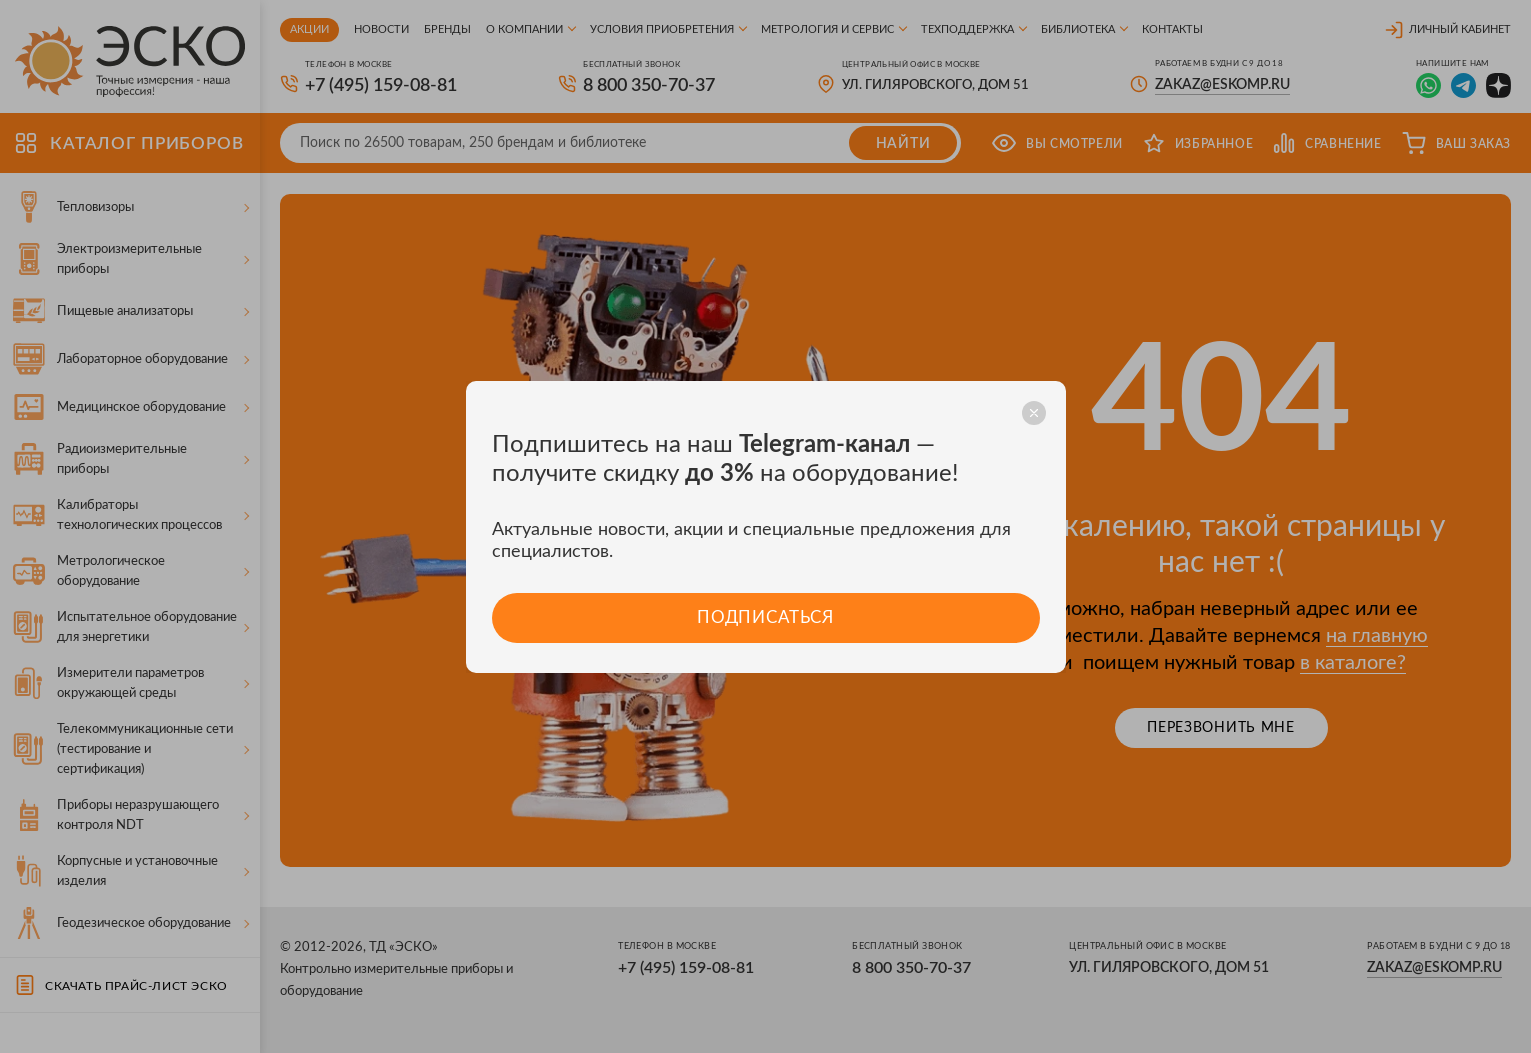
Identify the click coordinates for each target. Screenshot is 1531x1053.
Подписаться (765, 617)
